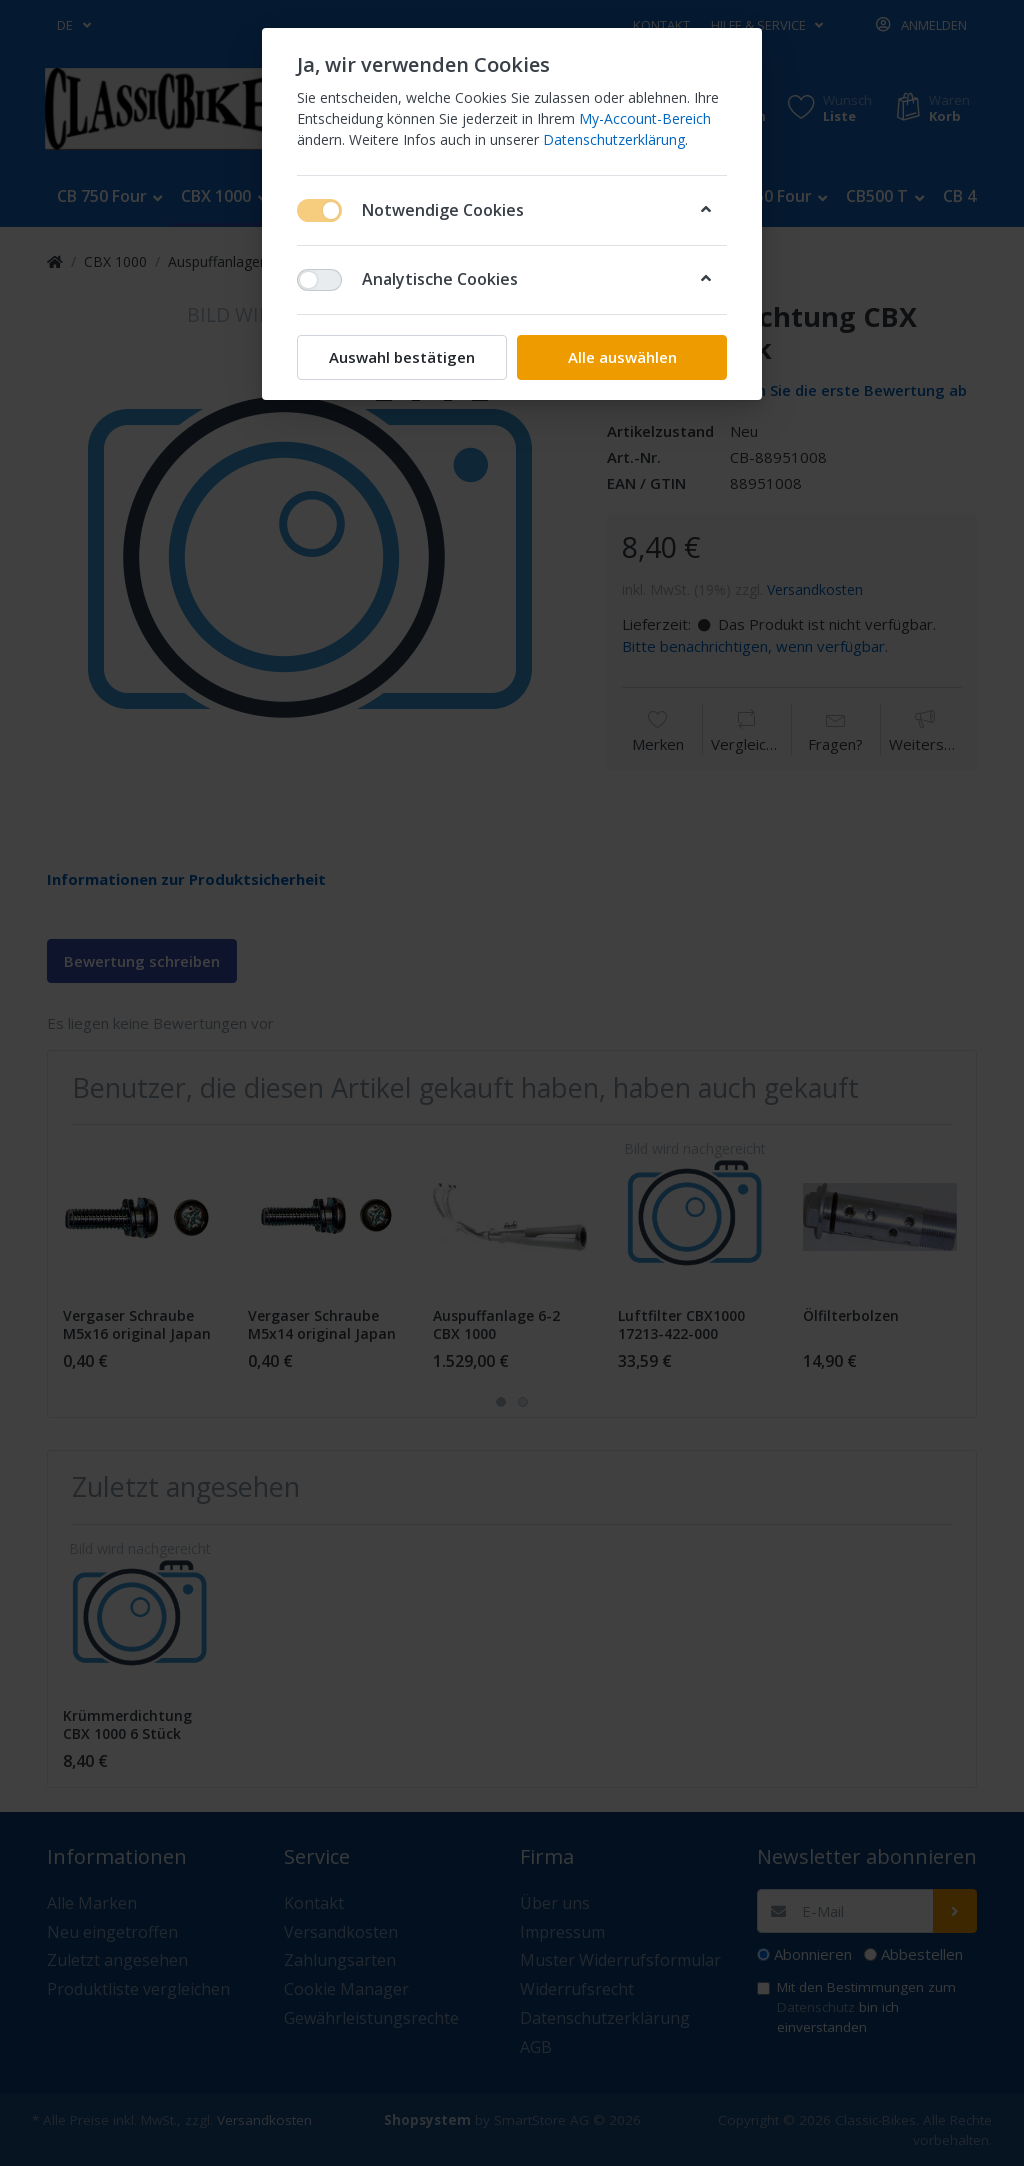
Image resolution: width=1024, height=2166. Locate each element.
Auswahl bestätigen (402, 357)
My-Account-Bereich (645, 118)
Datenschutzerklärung (614, 139)
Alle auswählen (622, 357)
